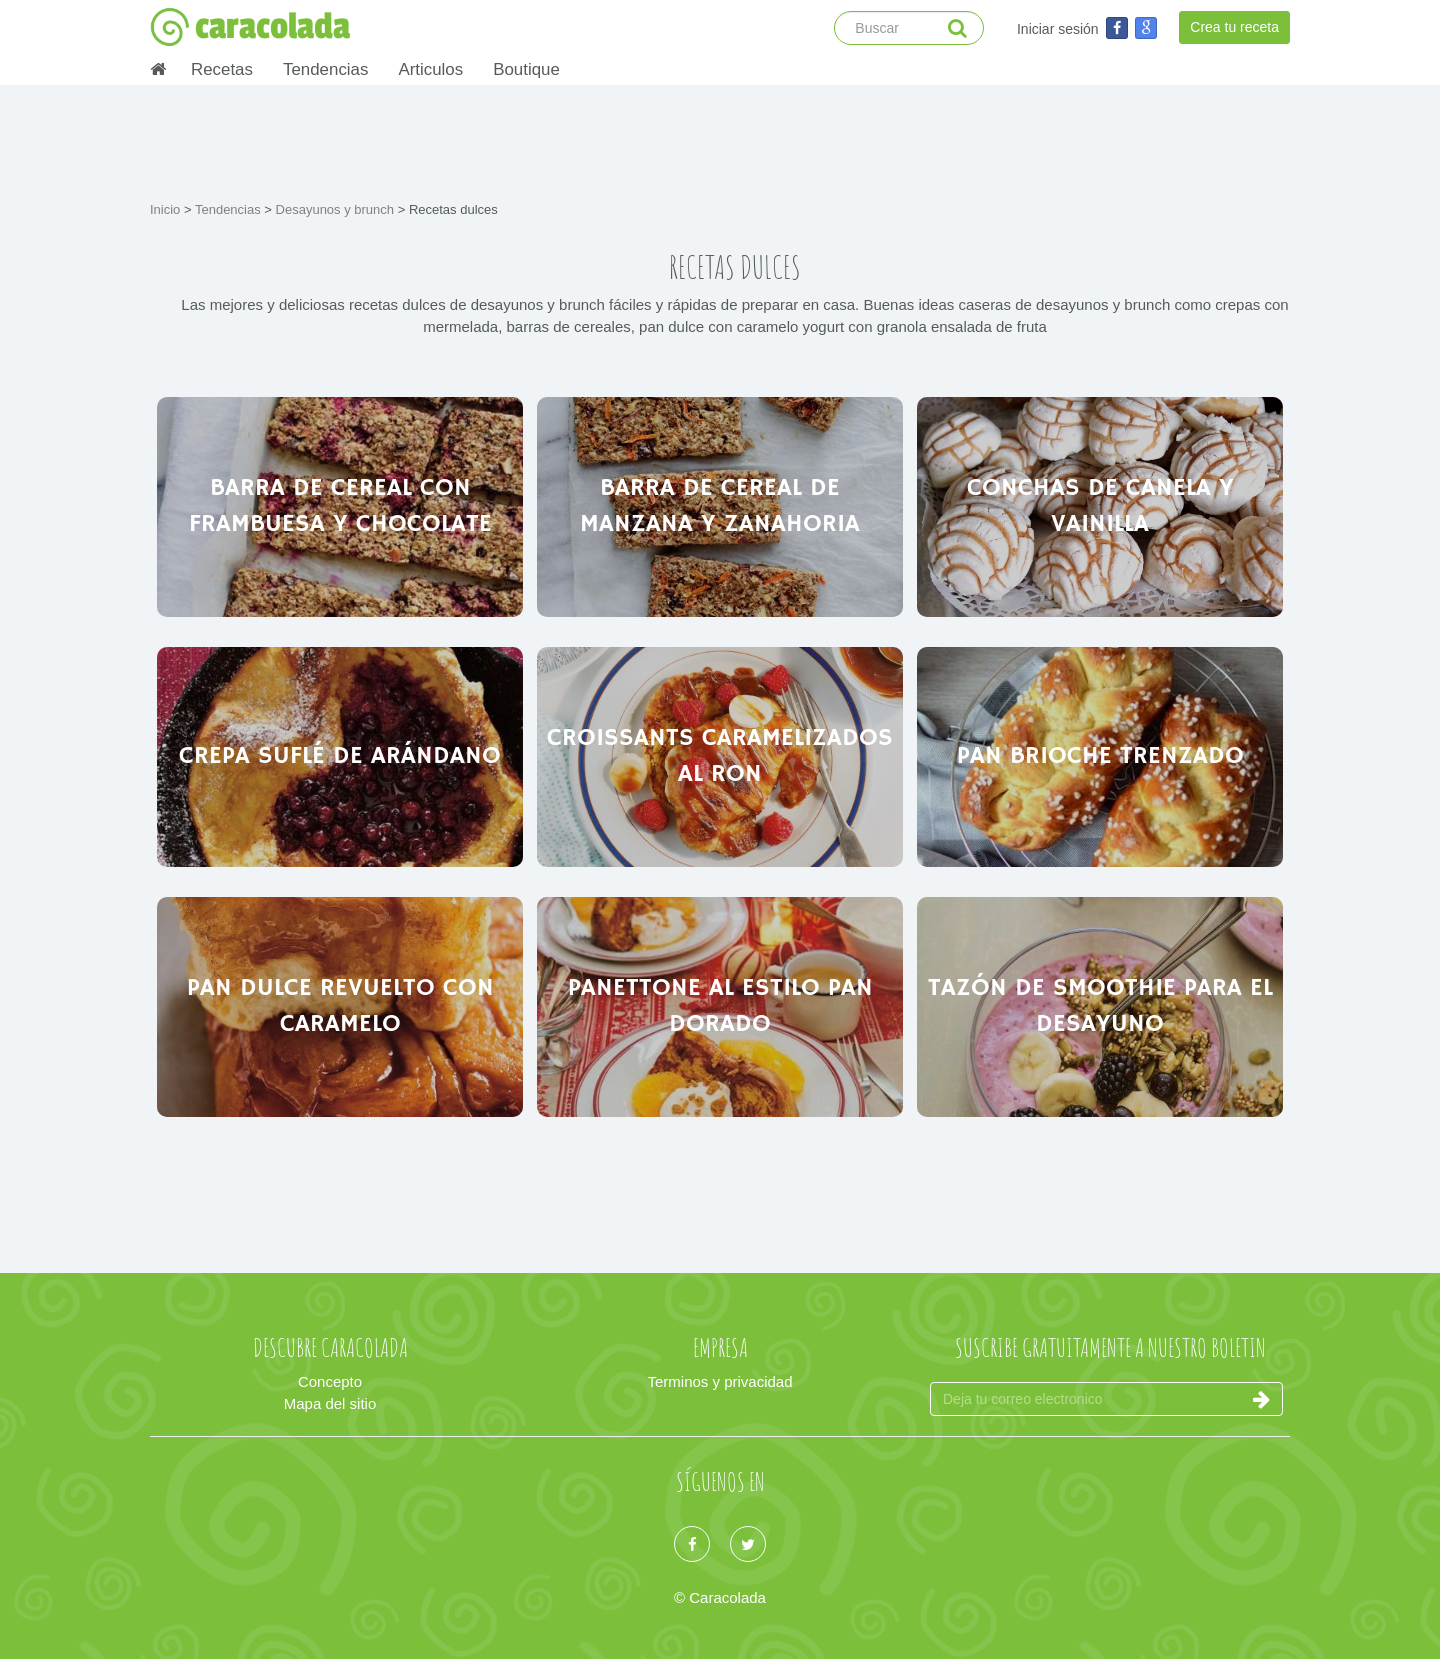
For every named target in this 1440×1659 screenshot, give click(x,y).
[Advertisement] (720, 140)
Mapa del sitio (330, 1403)
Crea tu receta (1234, 27)
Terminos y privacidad (719, 1381)
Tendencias (325, 69)
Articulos (430, 69)
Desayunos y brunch (337, 209)
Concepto (330, 1381)
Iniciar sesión (1058, 29)
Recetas (222, 69)
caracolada (250, 27)
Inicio (167, 209)
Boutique (526, 69)
